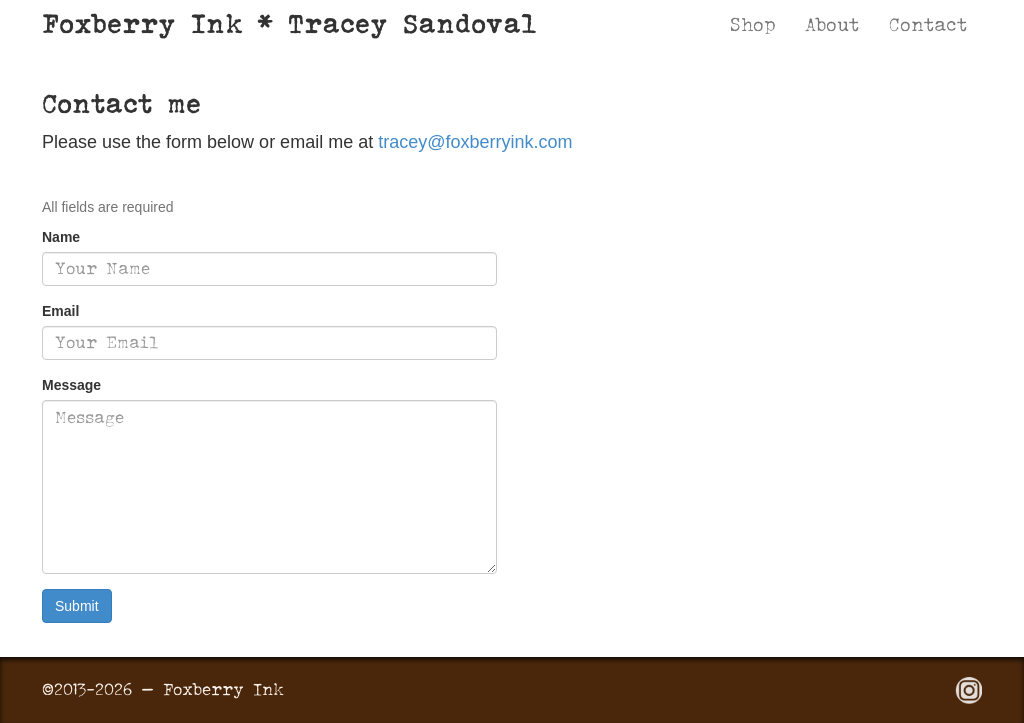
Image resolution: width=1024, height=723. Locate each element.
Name (61, 237)
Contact (928, 24)
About (832, 24)
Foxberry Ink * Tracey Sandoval (289, 24)
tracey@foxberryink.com (475, 142)
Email (60, 311)
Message (71, 385)
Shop (752, 24)
